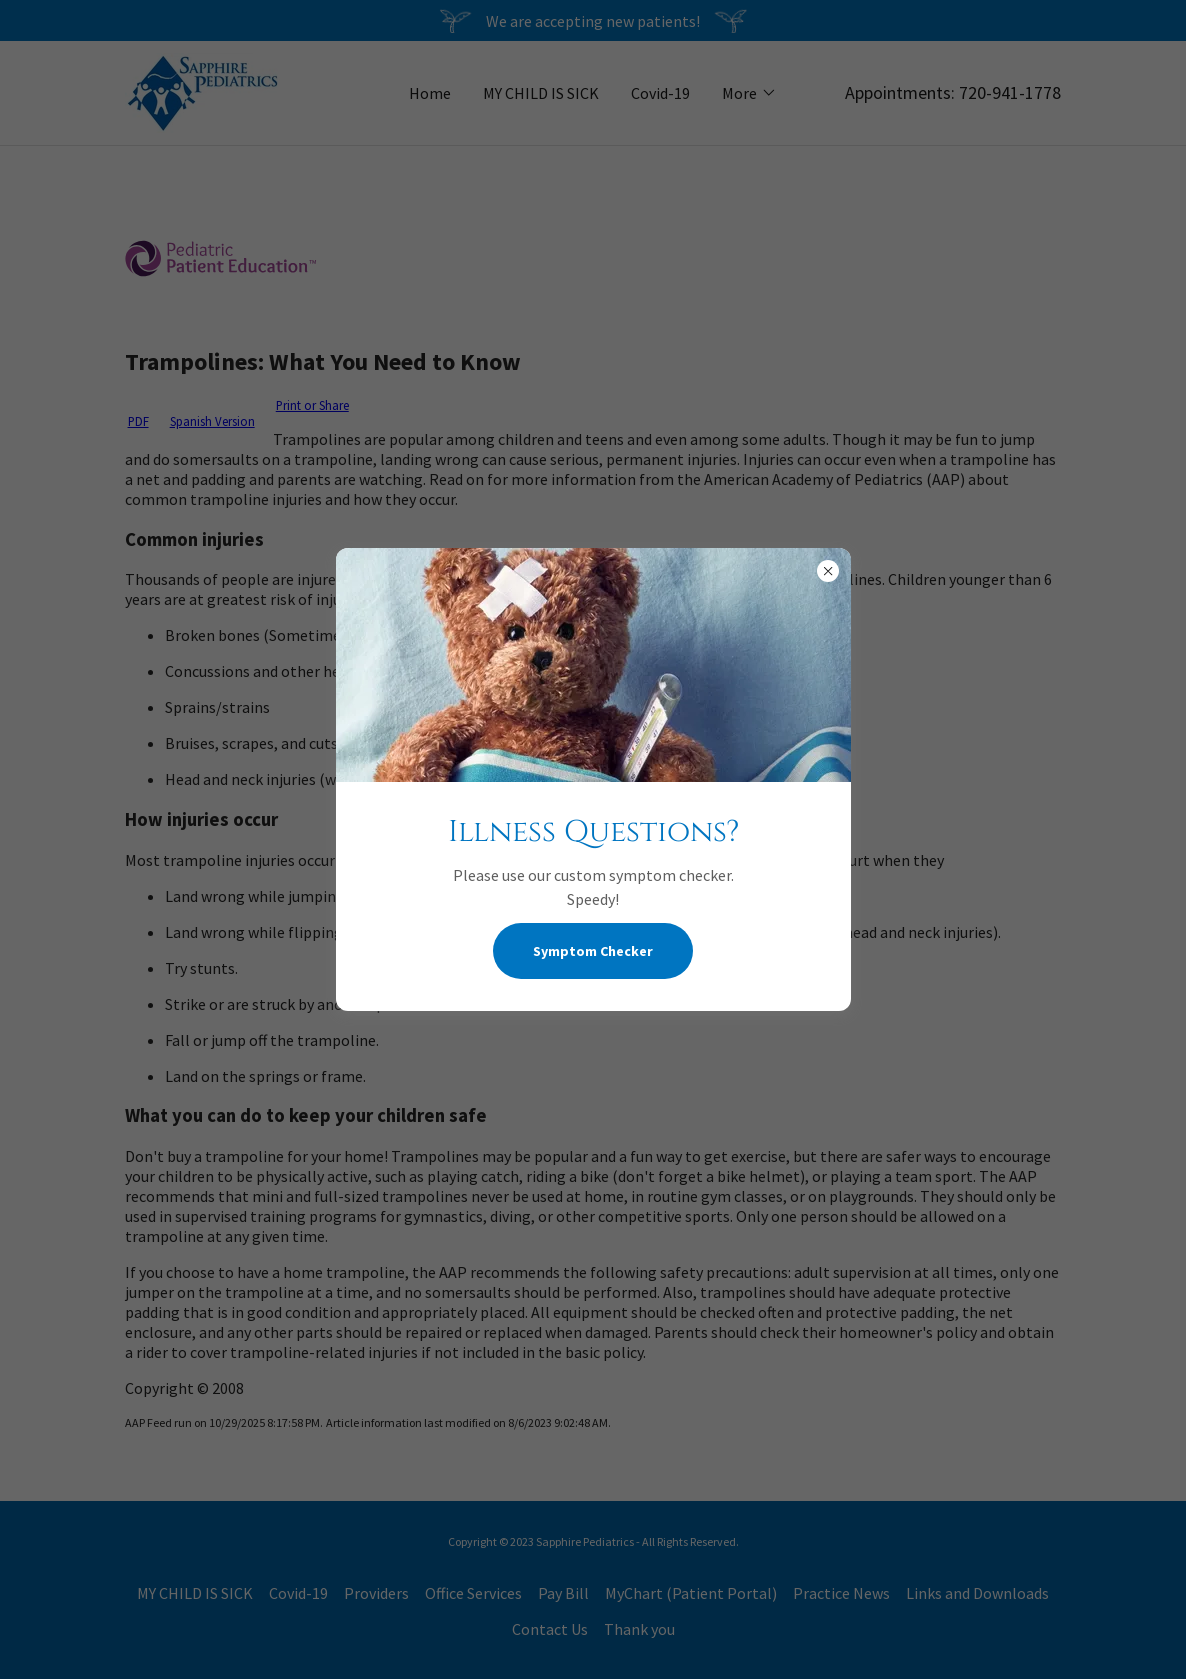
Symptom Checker (593, 951)
